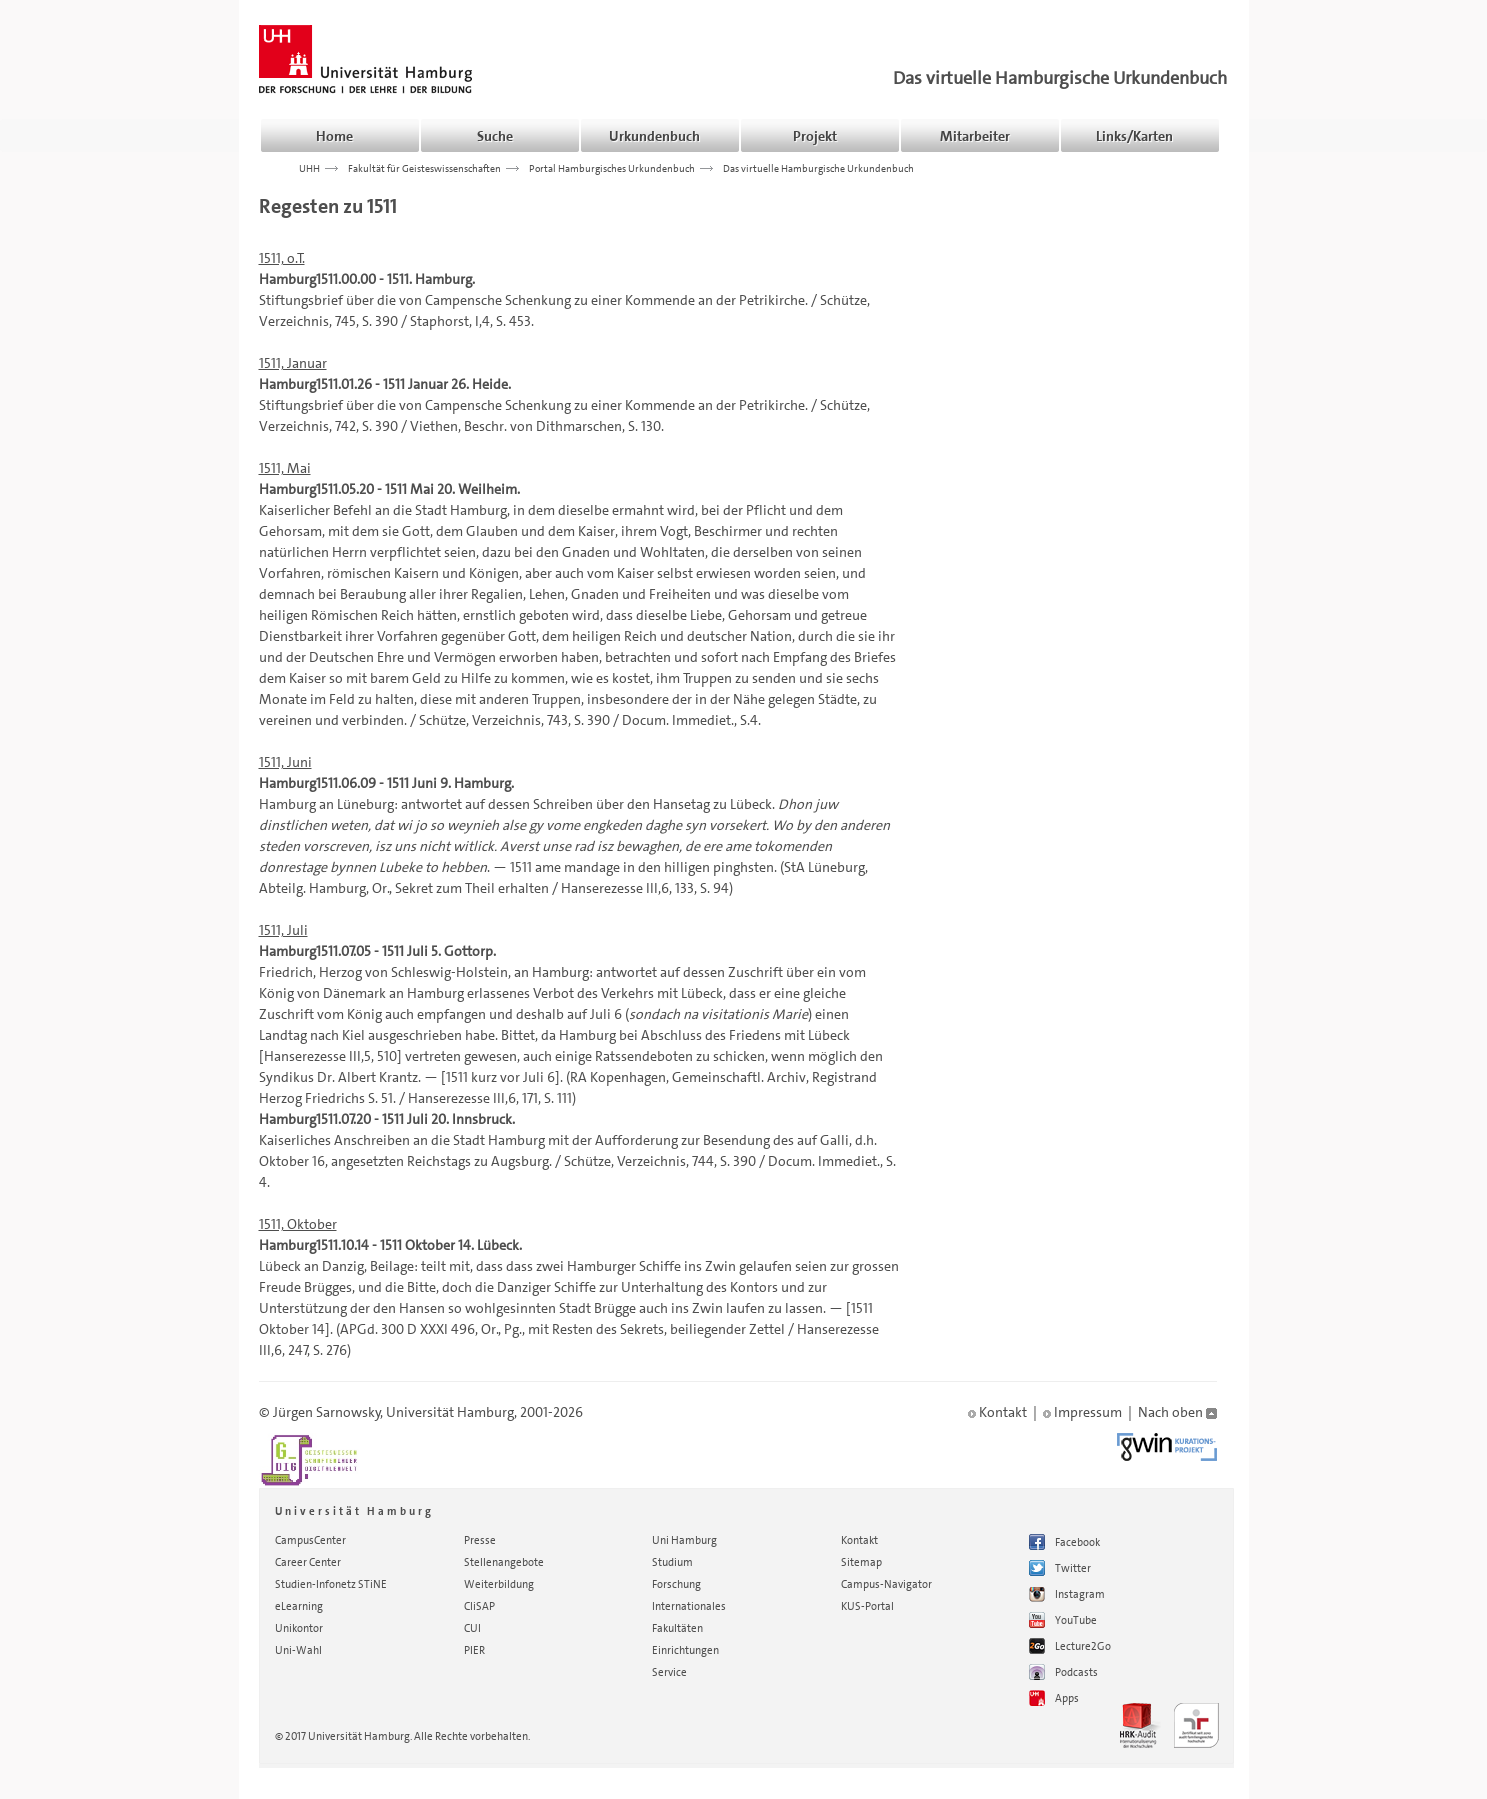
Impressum (1082, 1412)
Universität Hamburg (450, 1412)
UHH (309, 168)
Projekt (815, 136)
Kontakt (997, 1412)
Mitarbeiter (975, 136)
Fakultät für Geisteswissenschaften (424, 168)
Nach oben (1177, 1412)
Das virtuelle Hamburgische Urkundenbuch (1060, 78)
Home (334, 136)
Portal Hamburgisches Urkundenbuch (612, 168)
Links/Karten (1134, 136)
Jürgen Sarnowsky (327, 1412)
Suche (495, 136)
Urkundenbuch (654, 136)
